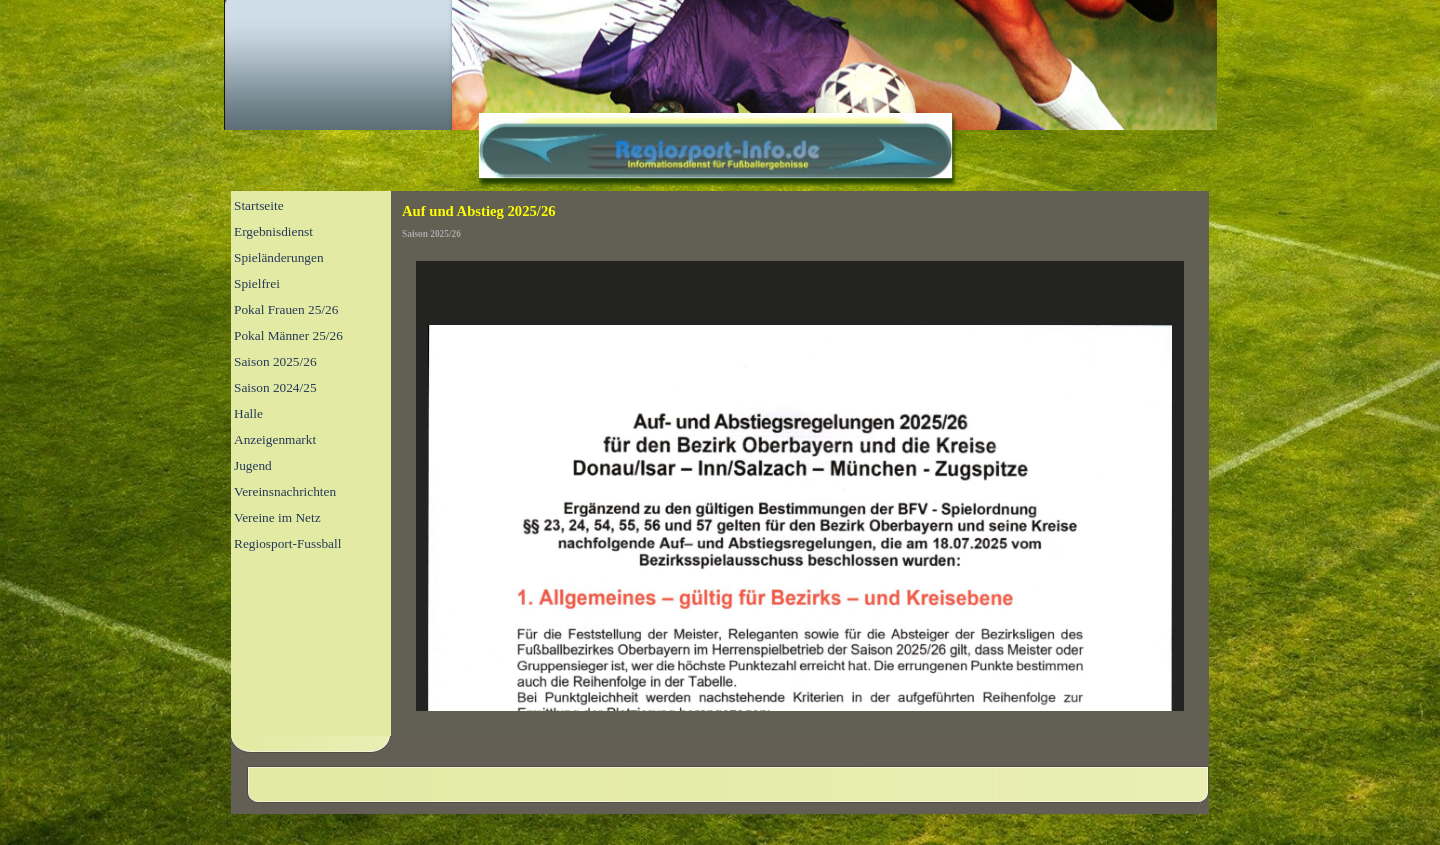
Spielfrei (257, 283)
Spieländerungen (279, 257)
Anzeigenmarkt (275, 439)
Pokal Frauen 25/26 (286, 309)
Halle (248, 413)
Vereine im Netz (277, 517)
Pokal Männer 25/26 (288, 335)
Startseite (259, 205)
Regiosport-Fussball (287, 543)
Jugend (253, 465)
